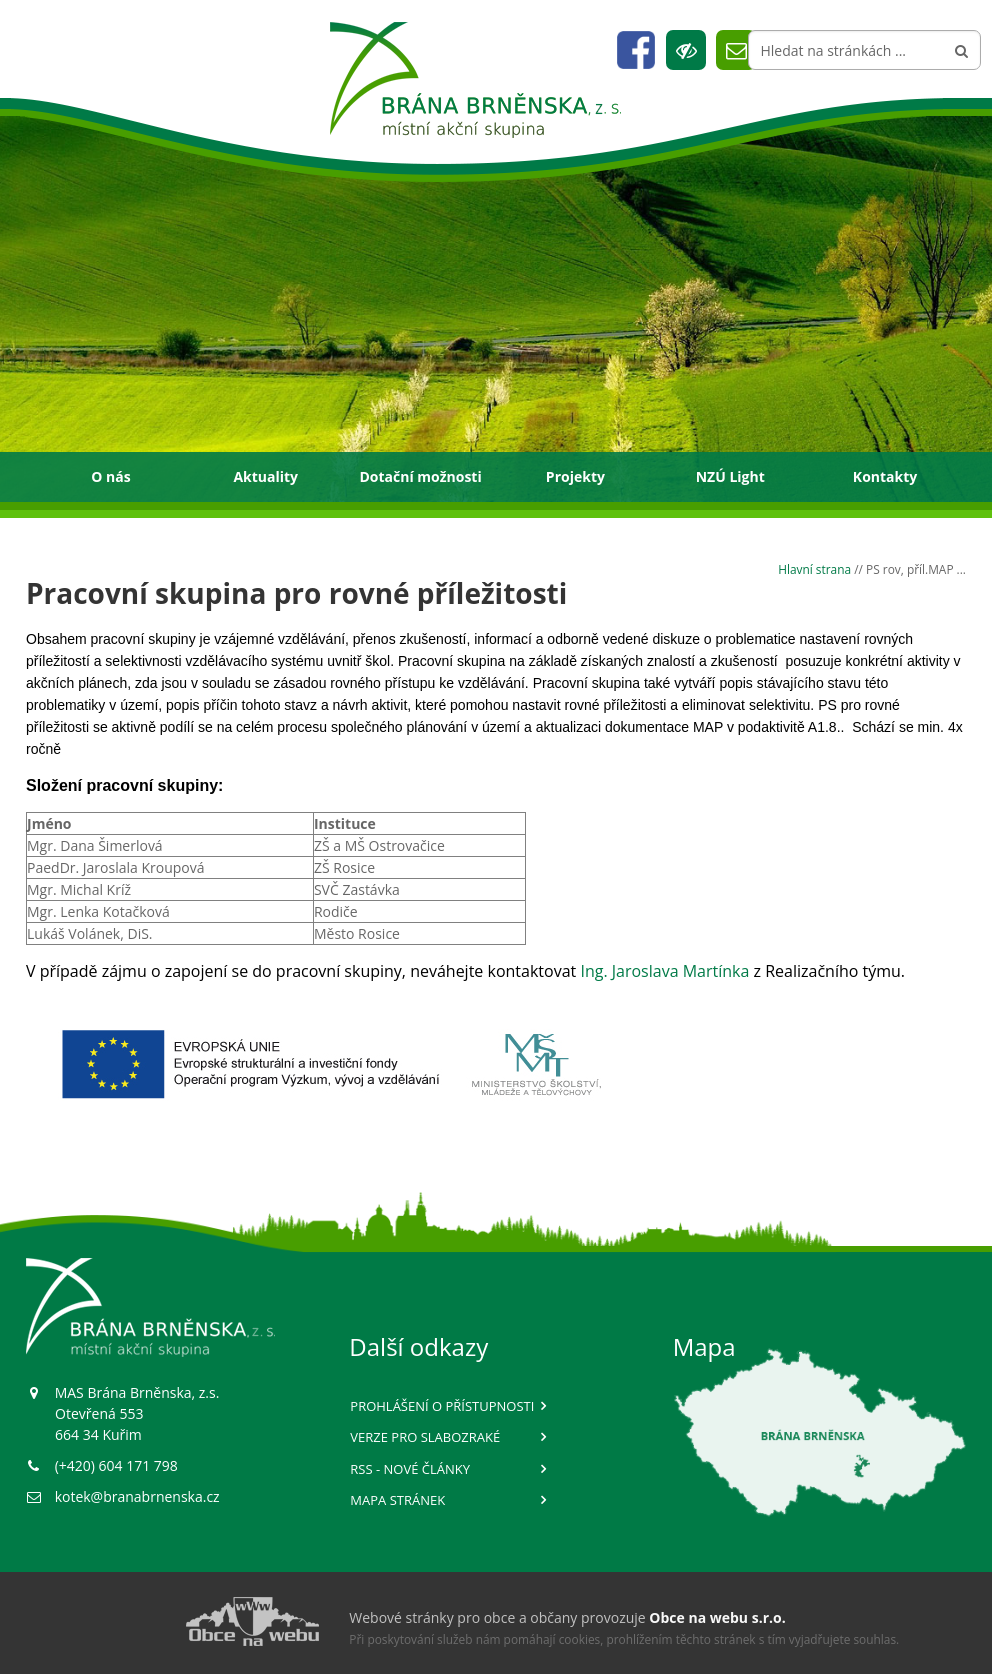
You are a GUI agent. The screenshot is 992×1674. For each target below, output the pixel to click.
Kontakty (885, 476)
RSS (410, 1469)
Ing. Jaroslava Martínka (664, 971)
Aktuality (265, 476)
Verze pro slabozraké (425, 1437)
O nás (110, 476)
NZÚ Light (730, 476)
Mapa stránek (397, 1500)
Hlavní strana (814, 569)
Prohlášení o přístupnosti (442, 1406)
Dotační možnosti (420, 476)
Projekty (575, 476)
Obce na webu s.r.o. (717, 1617)
